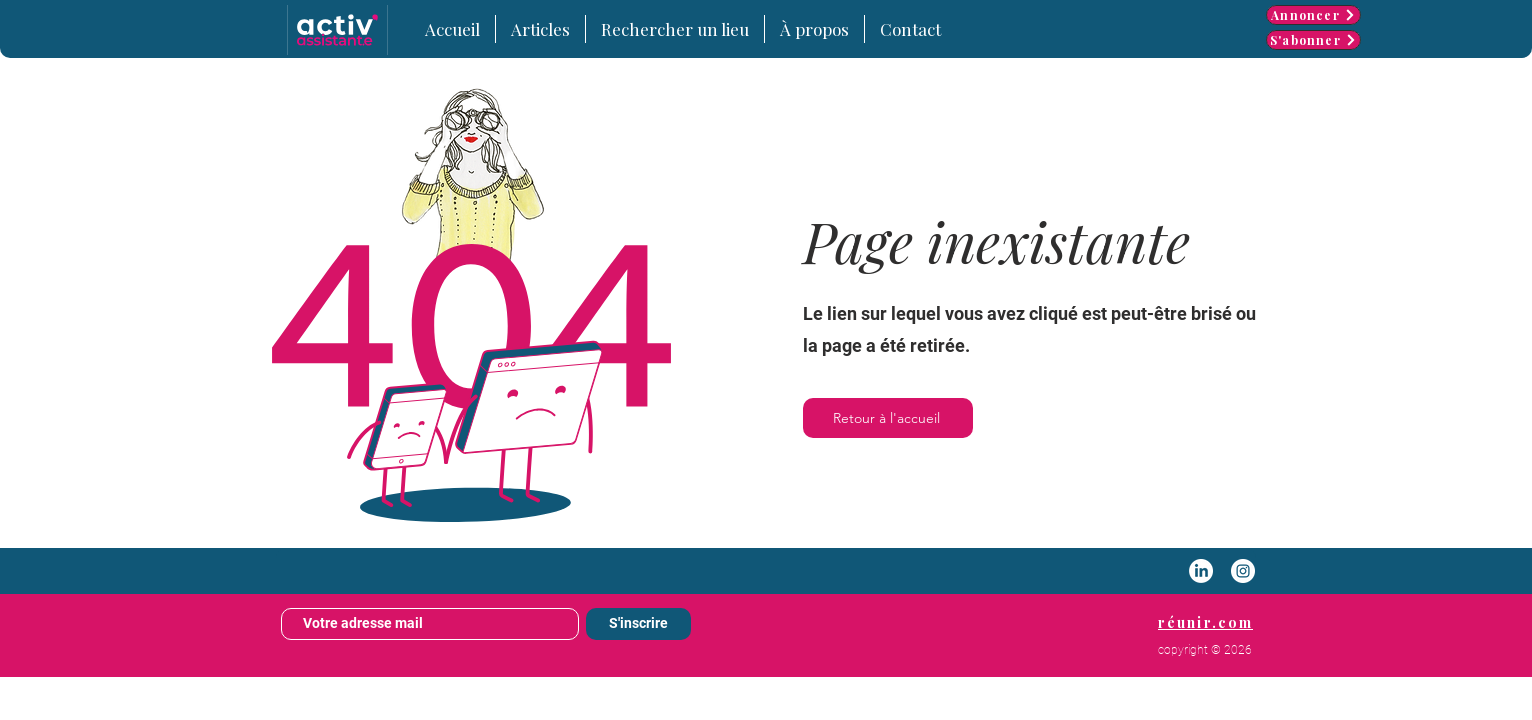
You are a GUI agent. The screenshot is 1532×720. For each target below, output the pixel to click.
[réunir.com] (1205, 622)
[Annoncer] (1313, 15)
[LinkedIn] (1201, 571)
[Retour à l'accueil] (888, 418)
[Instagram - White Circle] (1243, 571)
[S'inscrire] (638, 624)
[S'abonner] (1313, 40)
